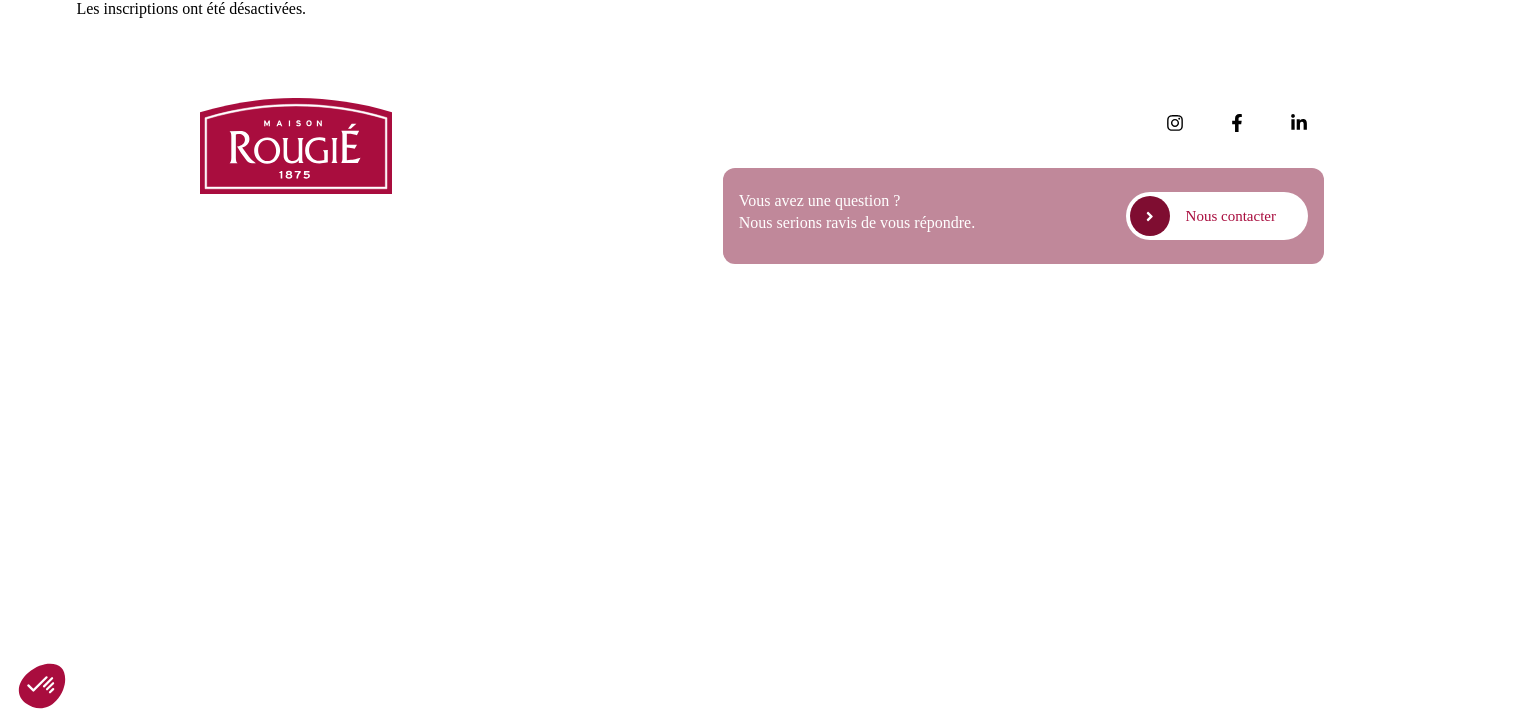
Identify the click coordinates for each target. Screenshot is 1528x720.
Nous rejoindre (496, 223)
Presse (468, 167)
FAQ (463, 195)
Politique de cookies (1277, 328)
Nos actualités (493, 111)
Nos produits (489, 139)
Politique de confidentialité (1125, 328)
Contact (473, 251)
